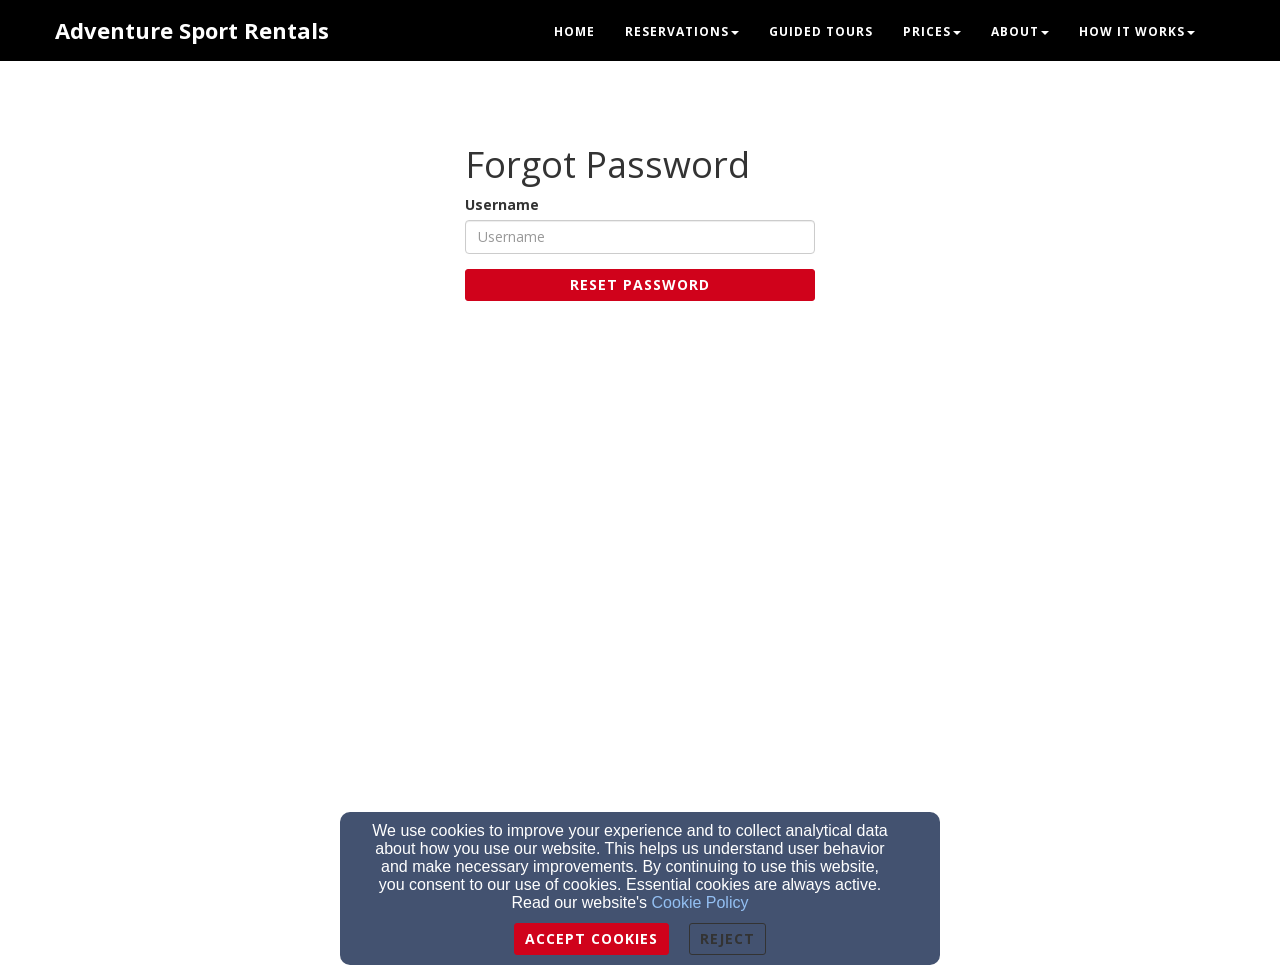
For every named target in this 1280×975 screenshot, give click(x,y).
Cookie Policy (700, 902)
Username (502, 204)
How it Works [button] (1137, 31)
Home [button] (574, 31)
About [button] (1020, 31)
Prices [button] (932, 31)
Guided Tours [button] (821, 31)
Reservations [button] (682, 31)
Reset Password (640, 284)
